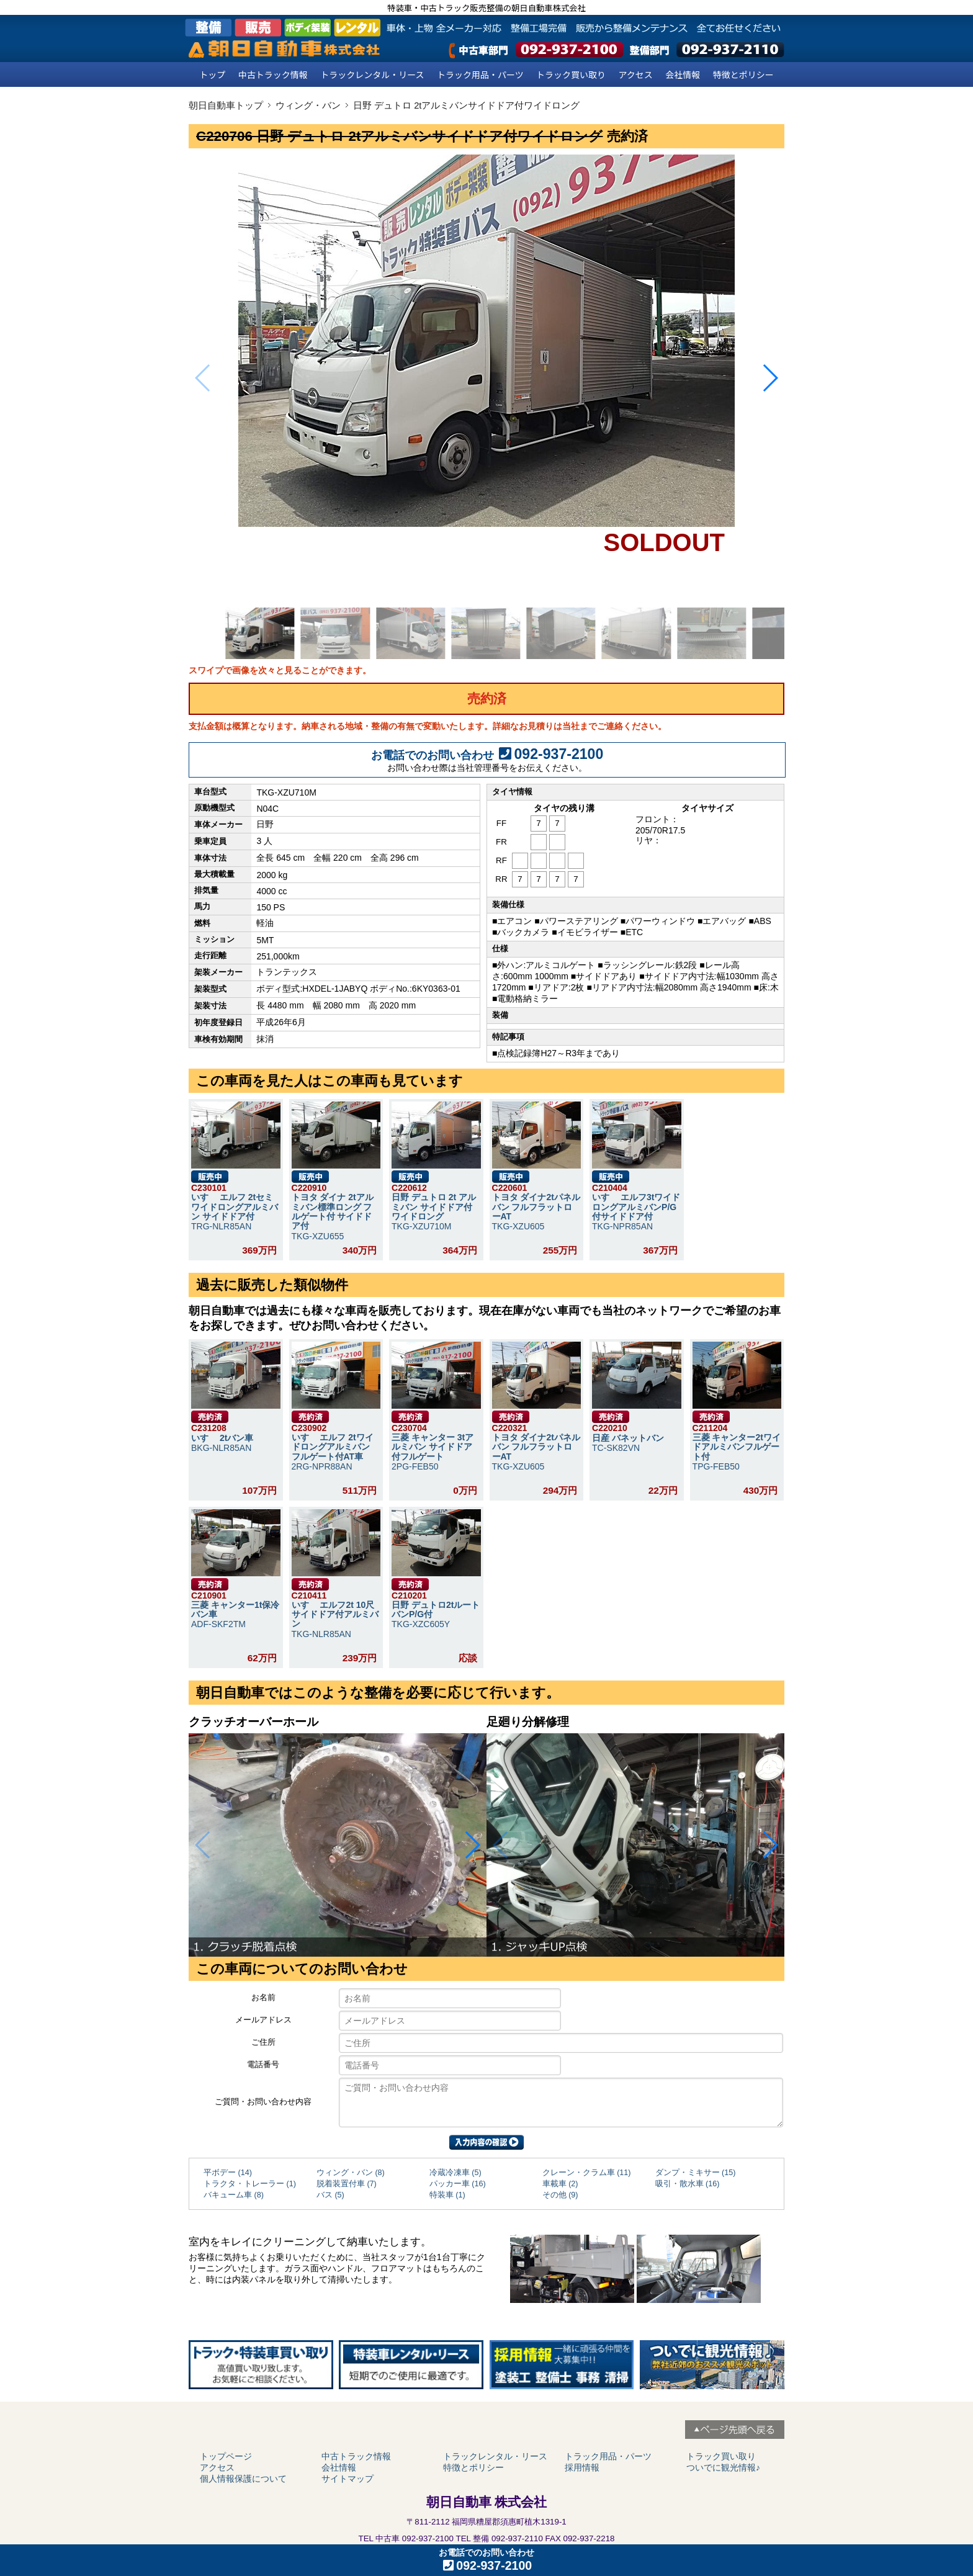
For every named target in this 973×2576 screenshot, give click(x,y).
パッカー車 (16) (457, 2183)
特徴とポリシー (743, 74)
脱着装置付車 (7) (346, 2183)
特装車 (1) (447, 2195)
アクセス (636, 74)
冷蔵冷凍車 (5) (455, 2172)
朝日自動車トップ (226, 105)
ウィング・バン (308, 105)
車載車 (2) (560, 2183)
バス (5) (330, 2195)
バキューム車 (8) (234, 2195)
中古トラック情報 (273, 74)
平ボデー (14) (228, 2172)
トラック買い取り (571, 74)
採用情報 (582, 2467)
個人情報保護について (243, 2479)
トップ (212, 74)
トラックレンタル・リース (372, 74)
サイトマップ (347, 2479)
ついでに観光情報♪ (723, 2467)
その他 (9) (560, 2195)
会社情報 (682, 74)
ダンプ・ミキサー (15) (695, 2172)
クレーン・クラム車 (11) (586, 2172)
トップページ (226, 2456)
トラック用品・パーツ (480, 74)
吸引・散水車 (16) (687, 2183)
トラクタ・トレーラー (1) (250, 2183)
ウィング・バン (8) (350, 2172)
